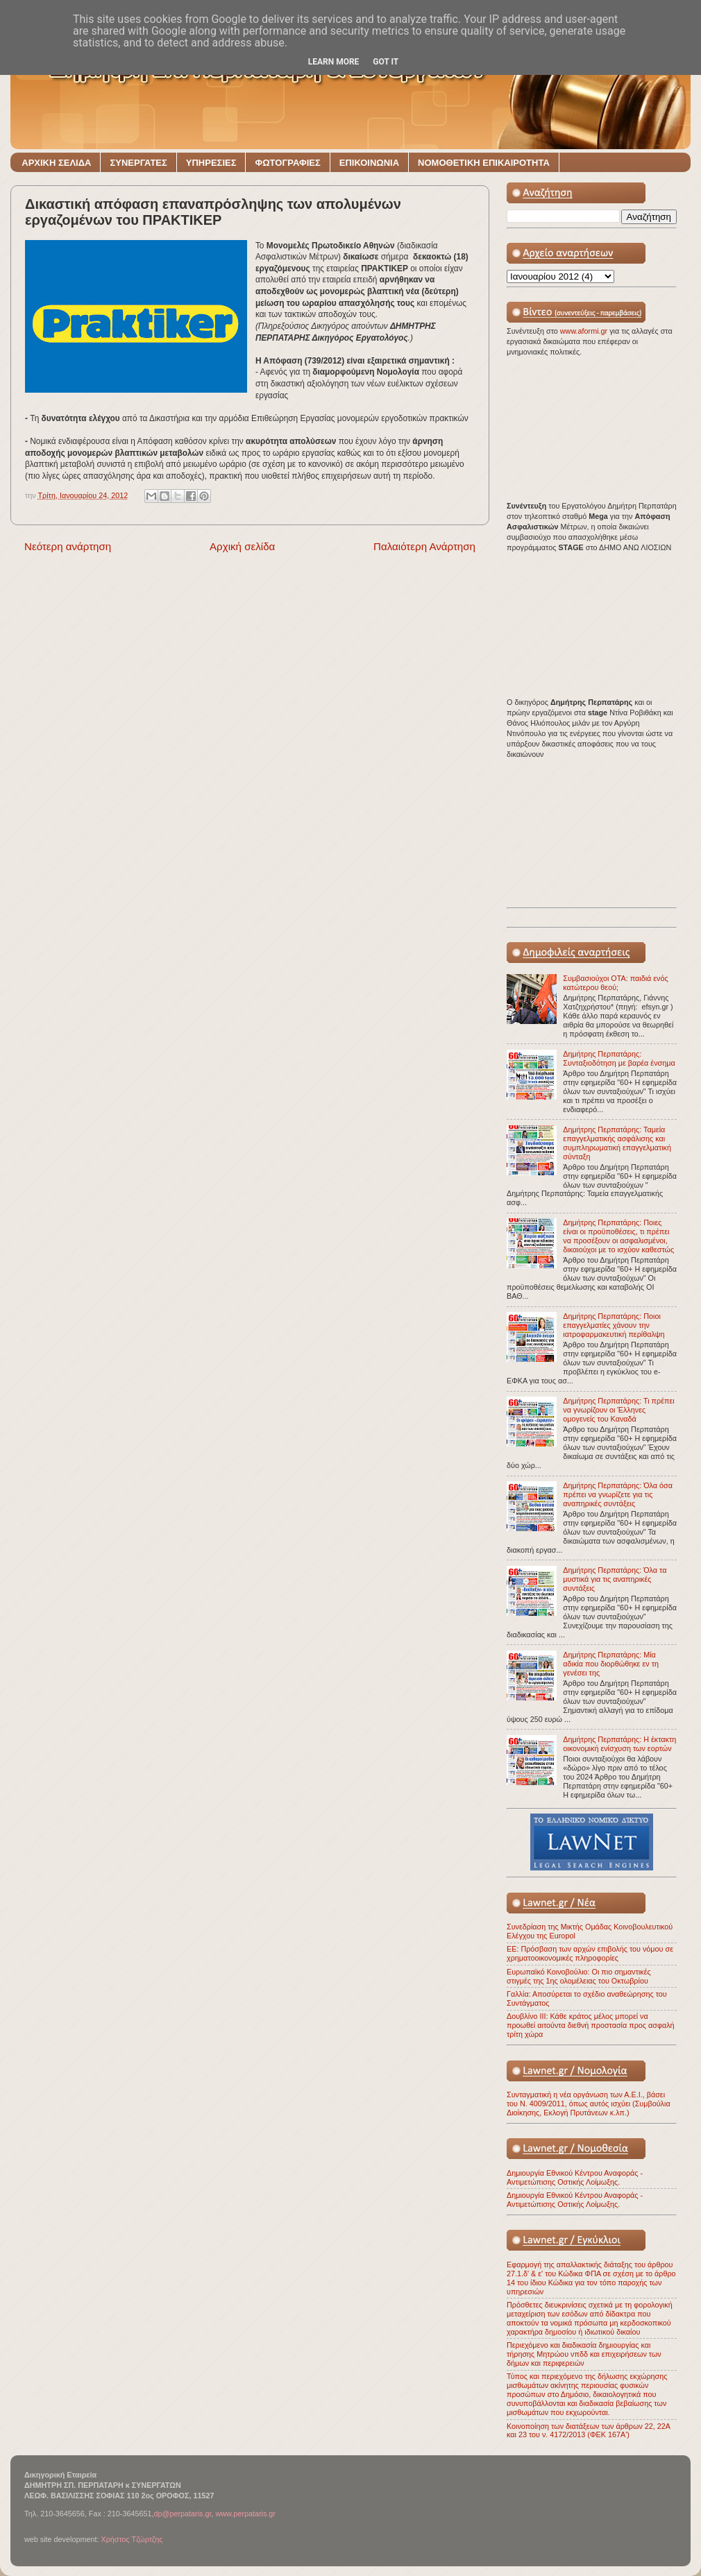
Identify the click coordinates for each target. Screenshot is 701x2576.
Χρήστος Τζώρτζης (131, 2539)
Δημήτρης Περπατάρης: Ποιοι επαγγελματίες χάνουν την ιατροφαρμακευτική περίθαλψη (613, 1325)
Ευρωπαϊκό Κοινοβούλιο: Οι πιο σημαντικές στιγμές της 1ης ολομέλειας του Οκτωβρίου (579, 1976)
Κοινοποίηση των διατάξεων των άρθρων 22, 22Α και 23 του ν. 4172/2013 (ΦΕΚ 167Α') (588, 2430)
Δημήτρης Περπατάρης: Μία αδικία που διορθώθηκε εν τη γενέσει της (611, 1663)
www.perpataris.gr (246, 2513)
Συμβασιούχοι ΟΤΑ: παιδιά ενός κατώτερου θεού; (615, 982)
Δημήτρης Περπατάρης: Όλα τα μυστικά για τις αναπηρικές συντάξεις (614, 1579)
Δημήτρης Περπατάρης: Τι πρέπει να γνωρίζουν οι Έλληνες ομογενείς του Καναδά (618, 1410)
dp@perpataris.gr (183, 2513)
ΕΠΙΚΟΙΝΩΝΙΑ (369, 162)
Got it (385, 62)
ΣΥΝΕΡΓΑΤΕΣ (138, 162)
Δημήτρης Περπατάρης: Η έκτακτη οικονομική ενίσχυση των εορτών (619, 1743)
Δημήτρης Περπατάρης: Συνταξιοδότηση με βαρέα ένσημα (619, 1058)
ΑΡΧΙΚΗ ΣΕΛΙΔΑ (56, 162)
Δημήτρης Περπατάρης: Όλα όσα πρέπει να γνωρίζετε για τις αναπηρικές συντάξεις (618, 1494)
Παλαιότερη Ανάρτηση (424, 546)
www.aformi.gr (584, 331)
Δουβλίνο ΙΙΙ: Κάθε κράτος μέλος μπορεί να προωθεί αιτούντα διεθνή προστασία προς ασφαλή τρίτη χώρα (591, 2025)
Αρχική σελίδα (242, 546)
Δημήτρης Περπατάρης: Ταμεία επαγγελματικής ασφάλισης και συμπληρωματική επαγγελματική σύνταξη (617, 1143)
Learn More (334, 62)
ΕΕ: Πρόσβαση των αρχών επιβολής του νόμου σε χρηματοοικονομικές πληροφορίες (590, 1953)
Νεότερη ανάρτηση (67, 546)
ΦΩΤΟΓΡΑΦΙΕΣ (287, 162)
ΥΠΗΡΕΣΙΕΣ (211, 162)
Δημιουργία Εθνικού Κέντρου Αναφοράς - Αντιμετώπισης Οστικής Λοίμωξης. (575, 2177)
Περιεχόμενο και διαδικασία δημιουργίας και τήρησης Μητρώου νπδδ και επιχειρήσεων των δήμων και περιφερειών (584, 2354)
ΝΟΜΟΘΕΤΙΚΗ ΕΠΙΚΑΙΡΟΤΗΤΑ (484, 162)
